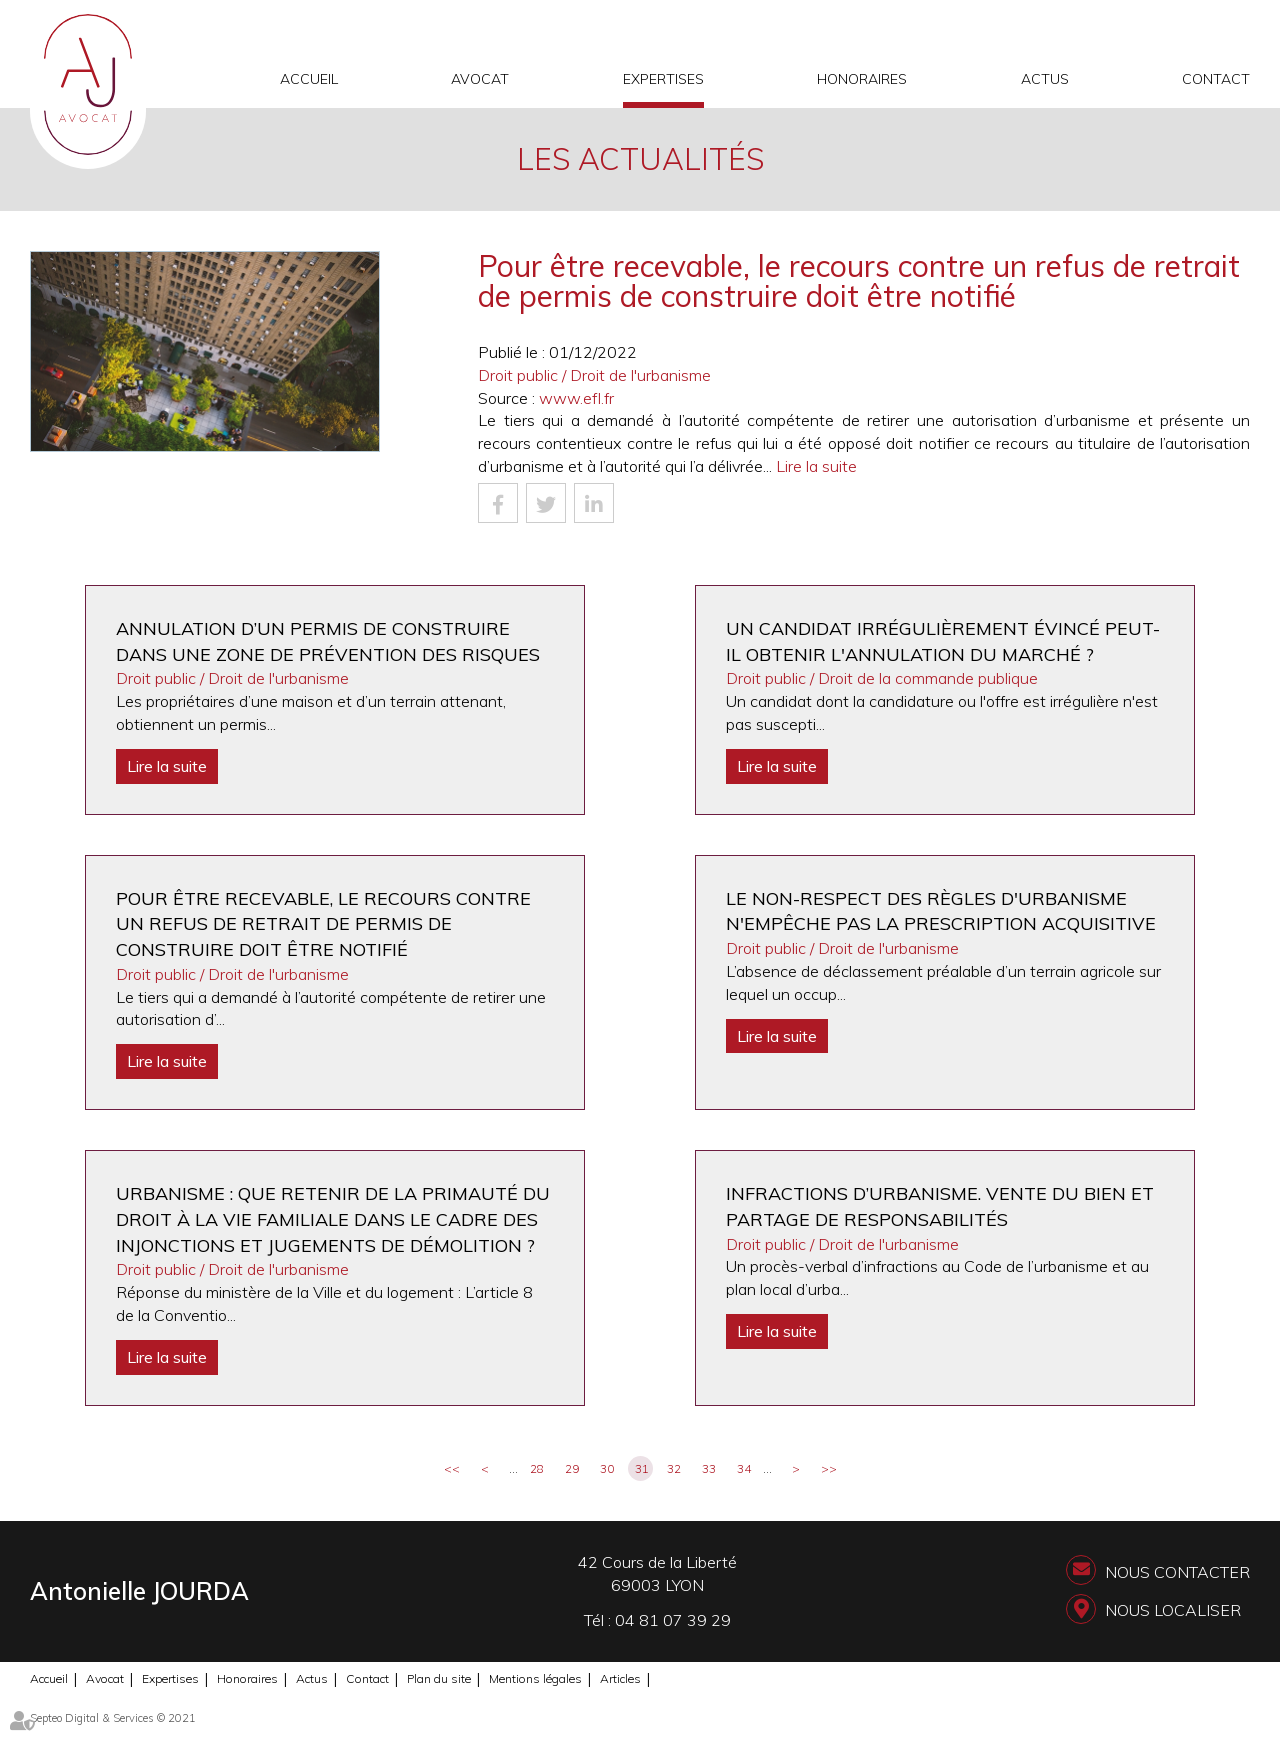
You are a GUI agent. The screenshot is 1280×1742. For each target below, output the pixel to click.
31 (642, 1468)
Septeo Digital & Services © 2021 (113, 1718)
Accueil (309, 79)
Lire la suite (816, 466)
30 (607, 1468)
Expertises (663, 79)
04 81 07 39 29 (673, 1620)
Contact (1216, 79)
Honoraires (862, 79)
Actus (1045, 79)
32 (674, 1468)
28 (537, 1468)
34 (744, 1468)
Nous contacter (1177, 1572)
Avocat (480, 79)
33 (709, 1468)
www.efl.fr (576, 398)
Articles (620, 1678)
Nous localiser (1173, 1610)
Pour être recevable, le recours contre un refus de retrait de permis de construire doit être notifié (323, 924)
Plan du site (439, 1678)
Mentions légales (535, 1678)
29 (572, 1468)
